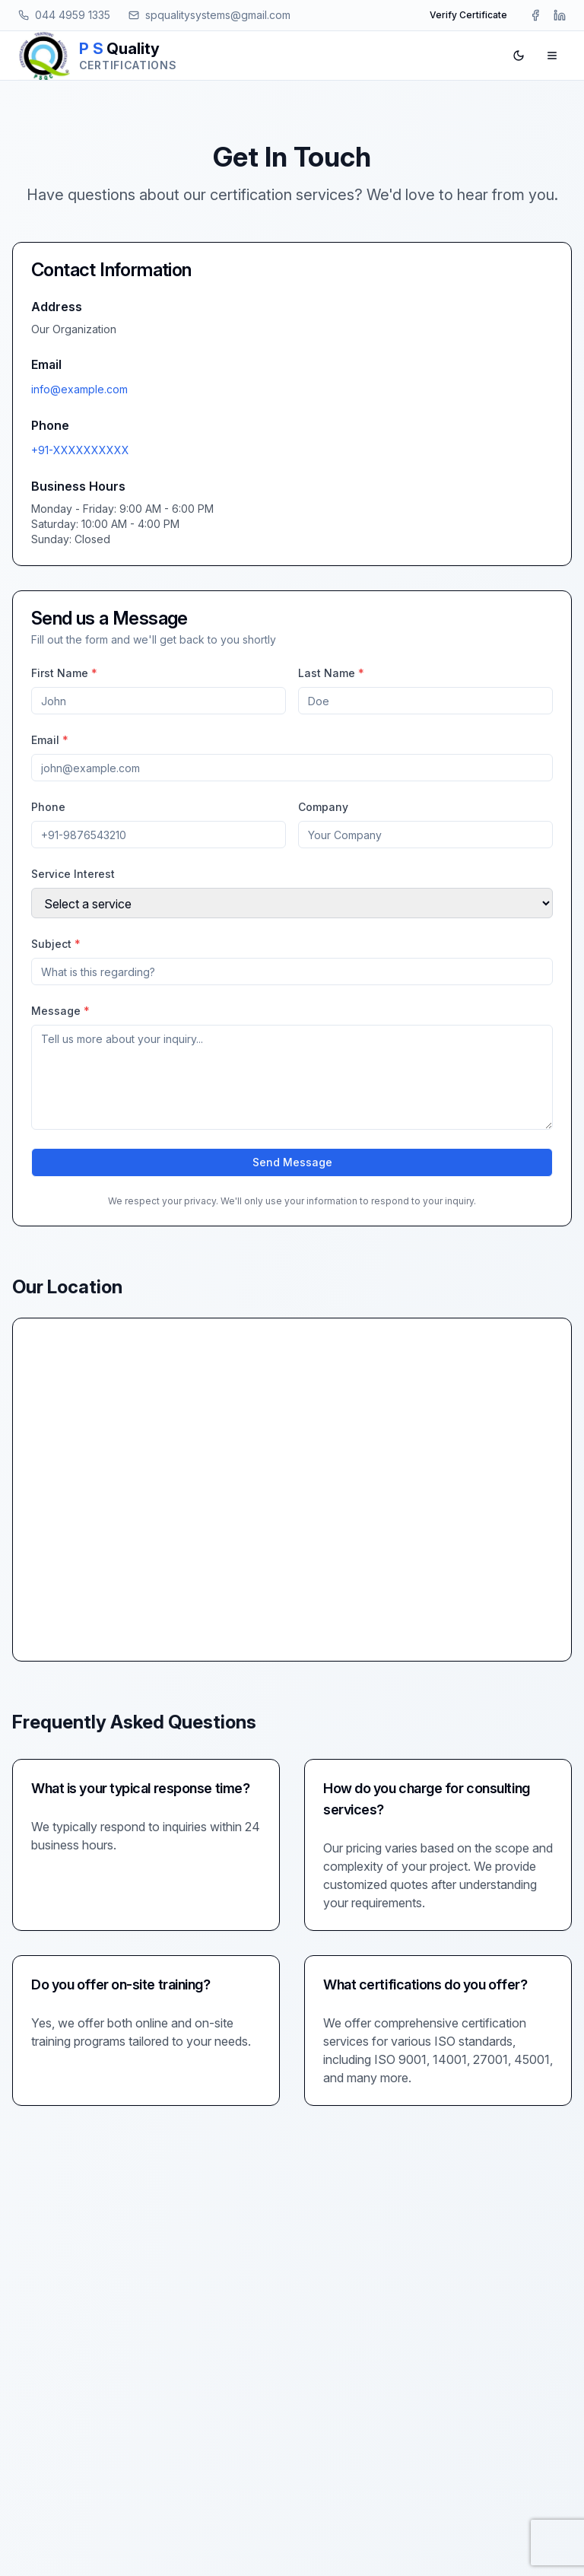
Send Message (292, 1162)
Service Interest (73, 873)
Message (60, 1010)
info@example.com (79, 389)
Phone (48, 806)
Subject (56, 943)
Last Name (331, 672)
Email (49, 739)
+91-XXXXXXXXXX (80, 450)
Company (323, 806)
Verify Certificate (468, 15)
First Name (64, 672)
